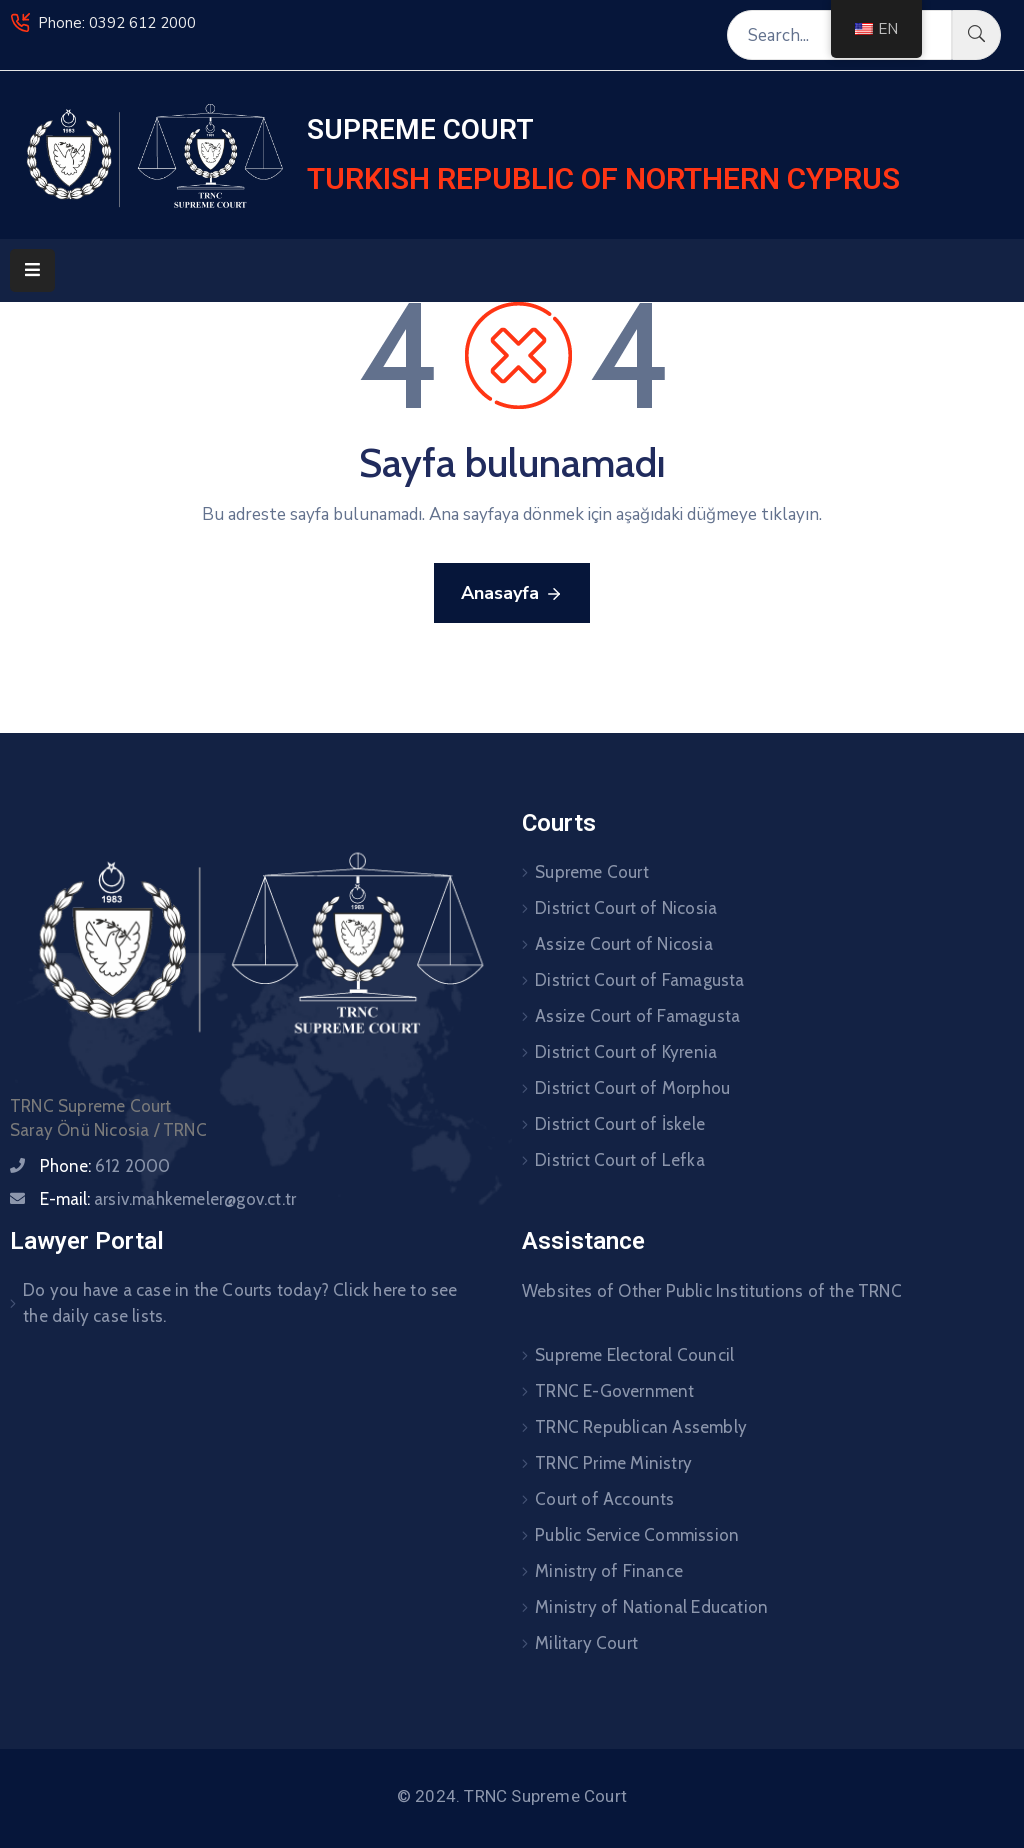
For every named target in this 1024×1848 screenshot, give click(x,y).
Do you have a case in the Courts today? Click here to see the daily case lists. (240, 1303)
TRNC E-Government (614, 1391)
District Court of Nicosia (626, 908)
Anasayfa (512, 594)
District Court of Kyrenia (626, 1052)
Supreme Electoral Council (634, 1355)
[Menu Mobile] (32, 270)
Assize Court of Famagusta (637, 1016)
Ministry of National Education (651, 1607)
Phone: (105, 1166)
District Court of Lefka (620, 1160)
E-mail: (168, 1199)
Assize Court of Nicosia (624, 944)
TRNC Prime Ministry (613, 1463)
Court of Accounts (604, 1499)
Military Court (586, 1643)
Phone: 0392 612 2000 (117, 23)
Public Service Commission (637, 1535)
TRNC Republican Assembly (641, 1427)
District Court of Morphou (632, 1088)
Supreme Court (592, 872)
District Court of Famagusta (639, 980)
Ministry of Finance (609, 1571)
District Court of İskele (620, 1124)
